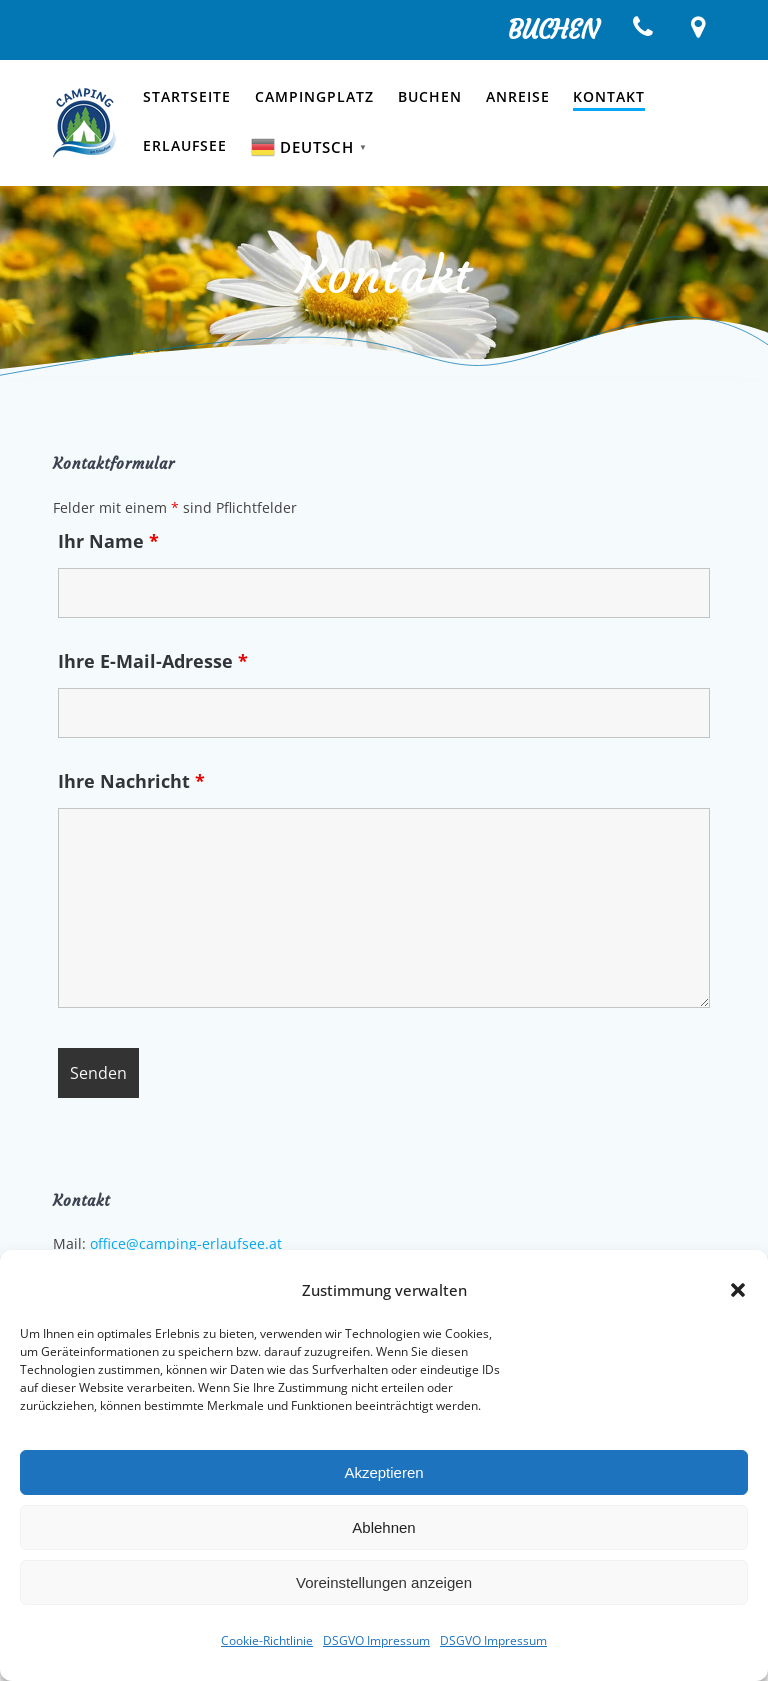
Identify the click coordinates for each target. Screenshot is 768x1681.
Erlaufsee (185, 145)
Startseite (187, 96)
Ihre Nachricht (131, 781)
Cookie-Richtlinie (267, 1640)
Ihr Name (108, 541)
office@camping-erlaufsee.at (186, 1243)
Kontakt (609, 96)
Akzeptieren (383, 1472)
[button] (738, 1290)
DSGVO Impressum (376, 1640)
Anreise (518, 96)
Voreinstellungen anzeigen (384, 1582)
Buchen (430, 96)
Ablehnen (383, 1527)
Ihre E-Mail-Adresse (153, 661)
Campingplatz (314, 96)
